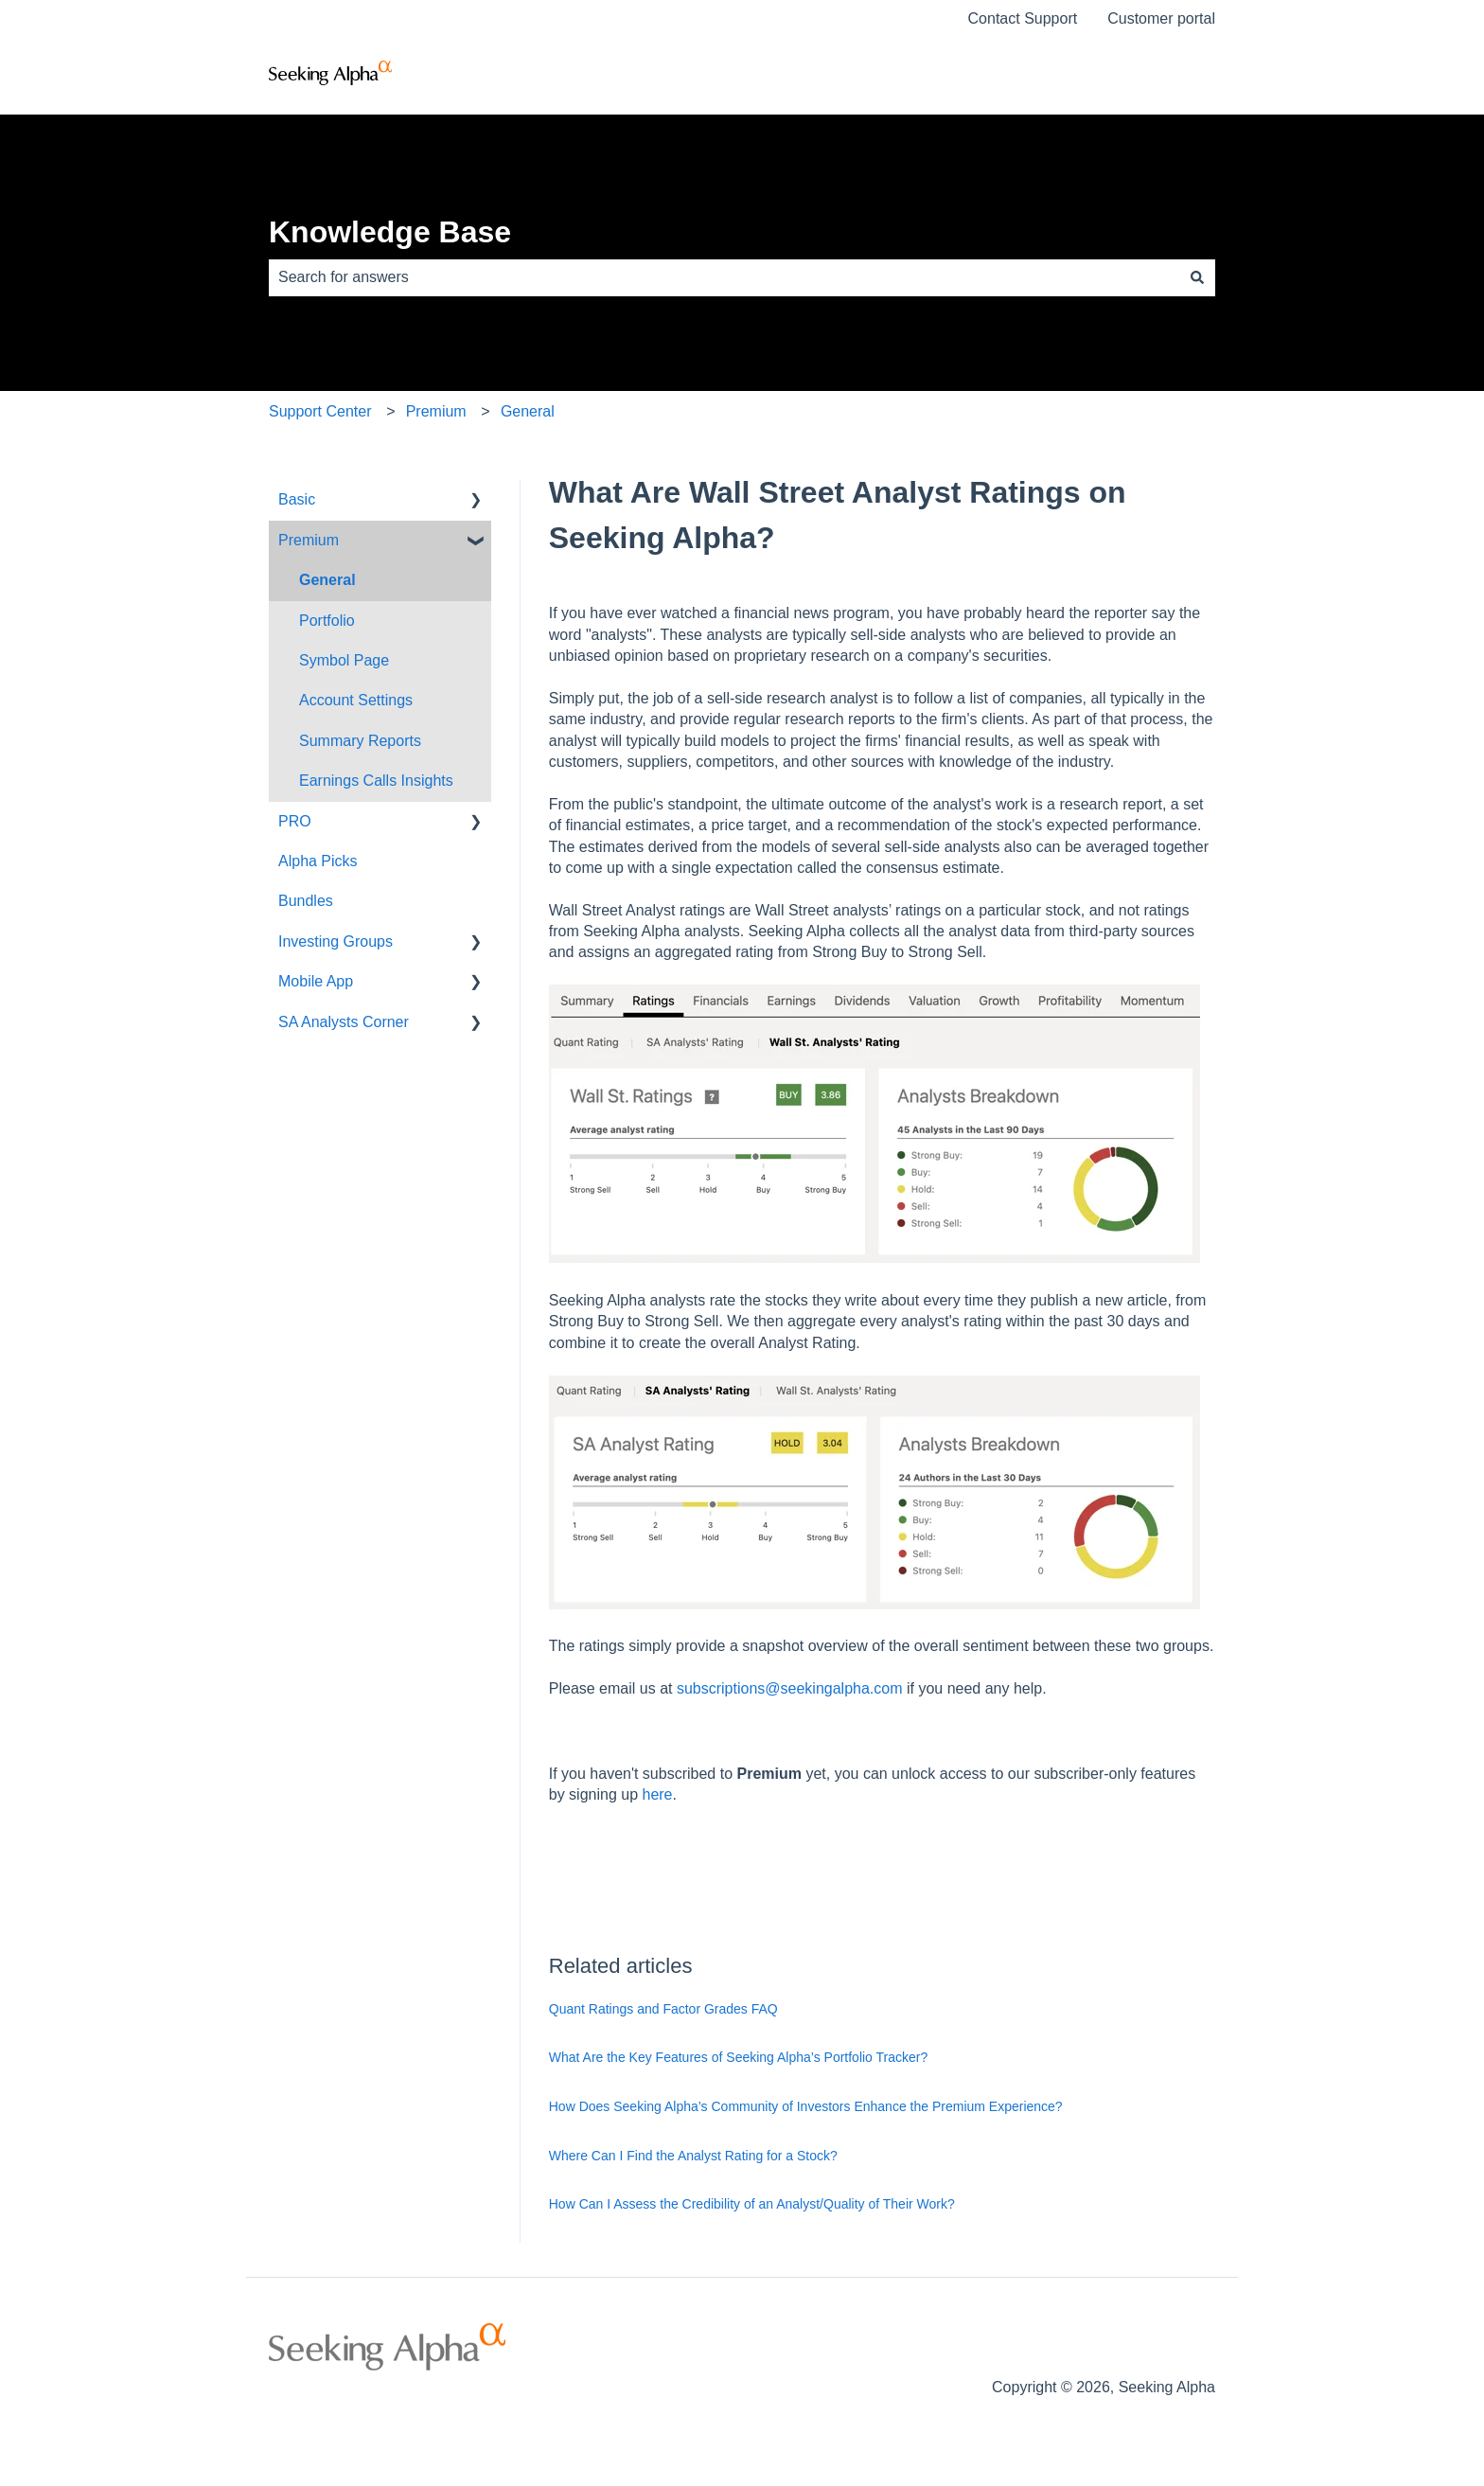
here (657, 1794)
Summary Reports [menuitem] (360, 741)
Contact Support (1023, 18)
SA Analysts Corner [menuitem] (343, 1022)
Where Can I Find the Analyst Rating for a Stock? (693, 2155)
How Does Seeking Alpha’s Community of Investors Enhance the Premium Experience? (806, 2106)
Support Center (320, 411)
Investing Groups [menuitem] (335, 941)
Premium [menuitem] (308, 540)
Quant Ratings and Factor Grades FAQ (663, 2008)
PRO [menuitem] (294, 821)
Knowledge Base (390, 232)
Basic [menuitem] (296, 499)
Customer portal (1161, 18)
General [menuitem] (327, 580)
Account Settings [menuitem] (356, 700)
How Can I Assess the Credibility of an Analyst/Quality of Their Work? (752, 2203)
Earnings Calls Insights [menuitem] (376, 780)
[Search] (1197, 277)
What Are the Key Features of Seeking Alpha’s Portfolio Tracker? (738, 2057)
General (528, 411)
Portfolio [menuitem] (327, 621)
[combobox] (724, 277)
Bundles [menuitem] (305, 901)
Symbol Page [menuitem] (344, 660)
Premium (436, 411)
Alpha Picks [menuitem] (318, 861)
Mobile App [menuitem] (315, 981)
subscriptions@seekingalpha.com (790, 1688)
